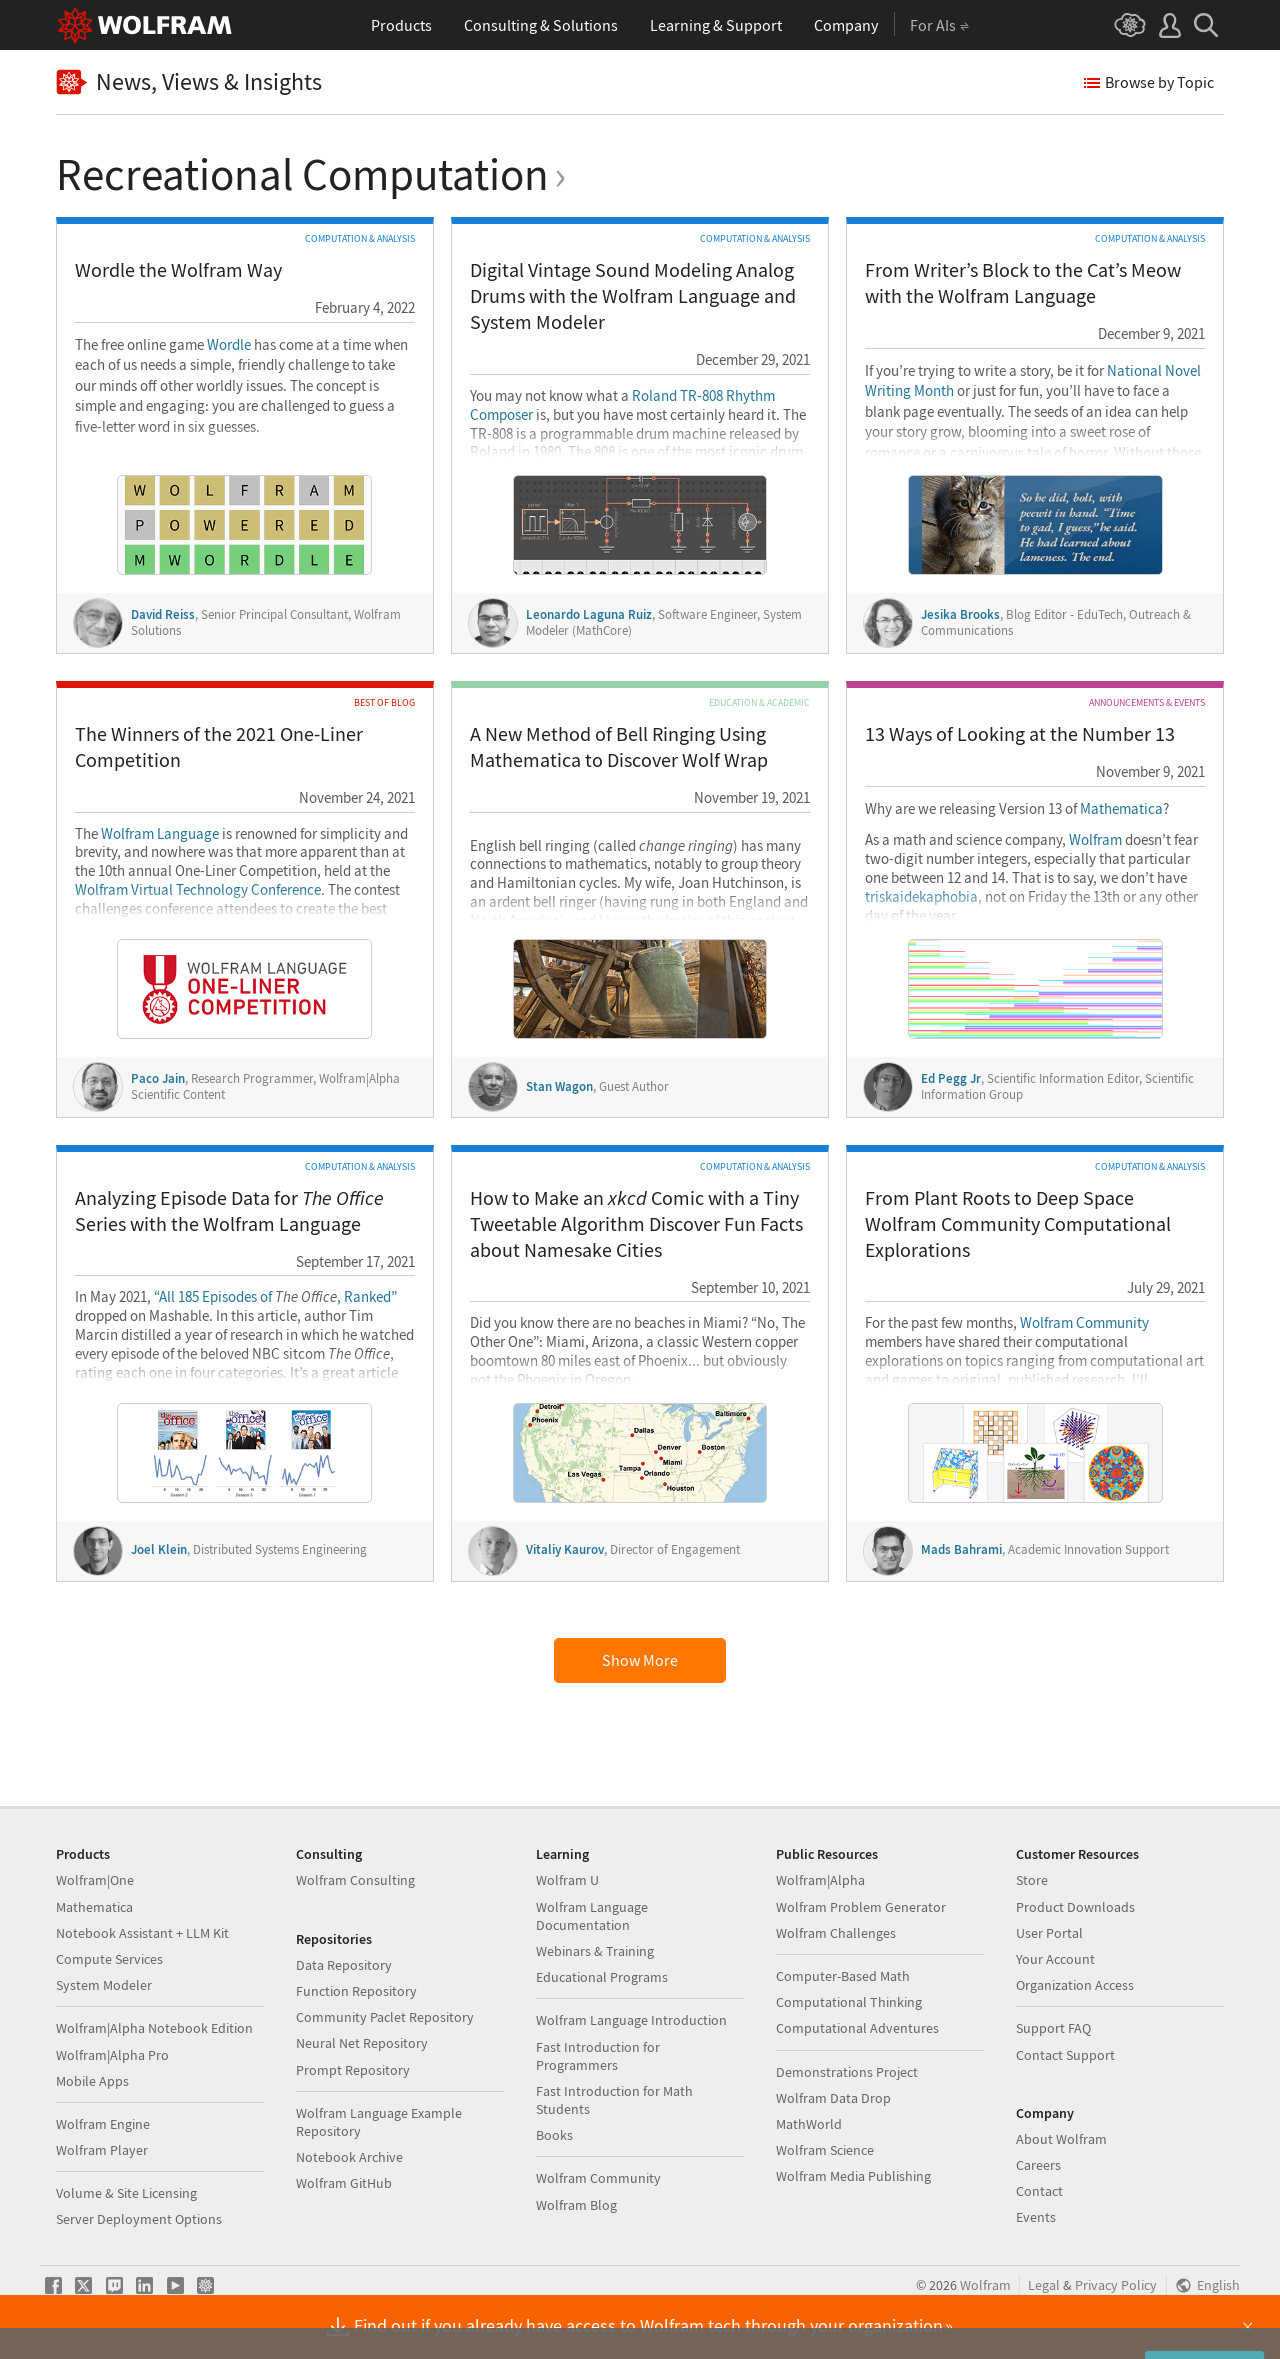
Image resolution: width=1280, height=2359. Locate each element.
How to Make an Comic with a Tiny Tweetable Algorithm (636, 1223)
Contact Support (1065, 2055)
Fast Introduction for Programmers (598, 2056)
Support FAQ (1053, 2028)
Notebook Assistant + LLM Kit (142, 1933)
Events (1036, 2217)
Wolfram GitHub (344, 2183)
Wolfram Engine (103, 2124)
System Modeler (104, 1985)
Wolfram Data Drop (833, 2098)
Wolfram (1095, 840)
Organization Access (1075, 1985)
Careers (1038, 2165)
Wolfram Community (1084, 1323)
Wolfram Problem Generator (861, 1907)
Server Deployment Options (139, 2219)
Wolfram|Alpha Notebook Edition (154, 2028)
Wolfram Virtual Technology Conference (198, 890)
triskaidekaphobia (921, 897)
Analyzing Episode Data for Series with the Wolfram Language (229, 1210)
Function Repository (356, 1991)
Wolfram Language (160, 834)
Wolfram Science (825, 2150)
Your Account (1055, 1959)
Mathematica (1121, 809)
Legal (1044, 2285)
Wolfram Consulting (355, 1880)
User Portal (1049, 1933)
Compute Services (109, 1959)
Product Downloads (1075, 1907)
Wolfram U (567, 1880)
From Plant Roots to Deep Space (1018, 1223)
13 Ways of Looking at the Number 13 (1020, 733)
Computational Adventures (857, 2028)
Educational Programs (602, 1977)
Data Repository (344, 1965)
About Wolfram (1061, 2139)
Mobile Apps (92, 2081)
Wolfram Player (102, 2150)
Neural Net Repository (362, 2043)
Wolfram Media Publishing (853, 2176)
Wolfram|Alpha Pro (112, 2055)
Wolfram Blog (576, 2205)
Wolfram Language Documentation (592, 1916)
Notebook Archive (349, 2157)
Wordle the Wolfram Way (178, 269)
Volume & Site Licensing (126, 2193)
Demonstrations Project (847, 2072)
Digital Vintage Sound (633, 295)
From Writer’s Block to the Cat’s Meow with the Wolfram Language (1023, 282)
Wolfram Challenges (836, 1933)
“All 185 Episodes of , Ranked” (275, 1297)
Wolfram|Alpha (820, 1880)
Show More (640, 1660)
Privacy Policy (1116, 2285)
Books (554, 2135)
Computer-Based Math (843, 1976)
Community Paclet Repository (385, 2017)
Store (1032, 1880)
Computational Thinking (849, 2002)
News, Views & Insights (189, 82)
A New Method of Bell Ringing (619, 746)
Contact (1039, 2191)
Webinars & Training (595, 1951)
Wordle (229, 345)
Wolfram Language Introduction (631, 2020)
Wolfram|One (95, 1880)
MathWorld (809, 2124)
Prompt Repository (353, 2070)
